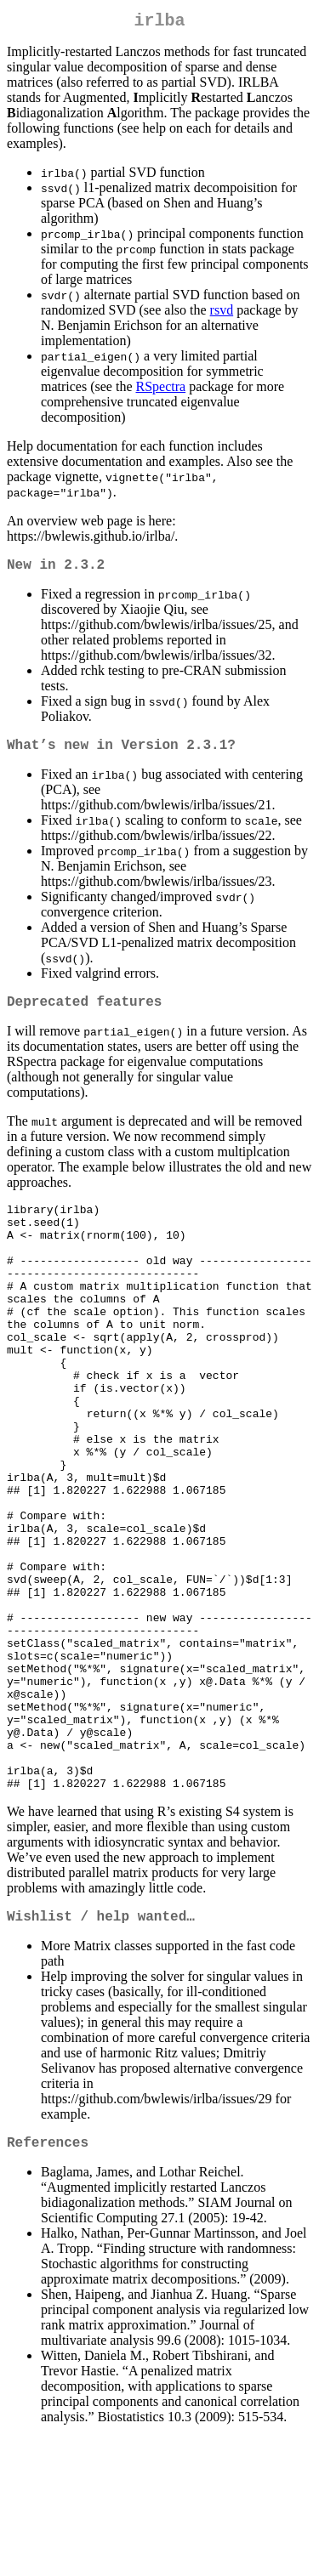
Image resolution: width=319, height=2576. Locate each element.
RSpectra (161, 390)
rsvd (222, 313)
